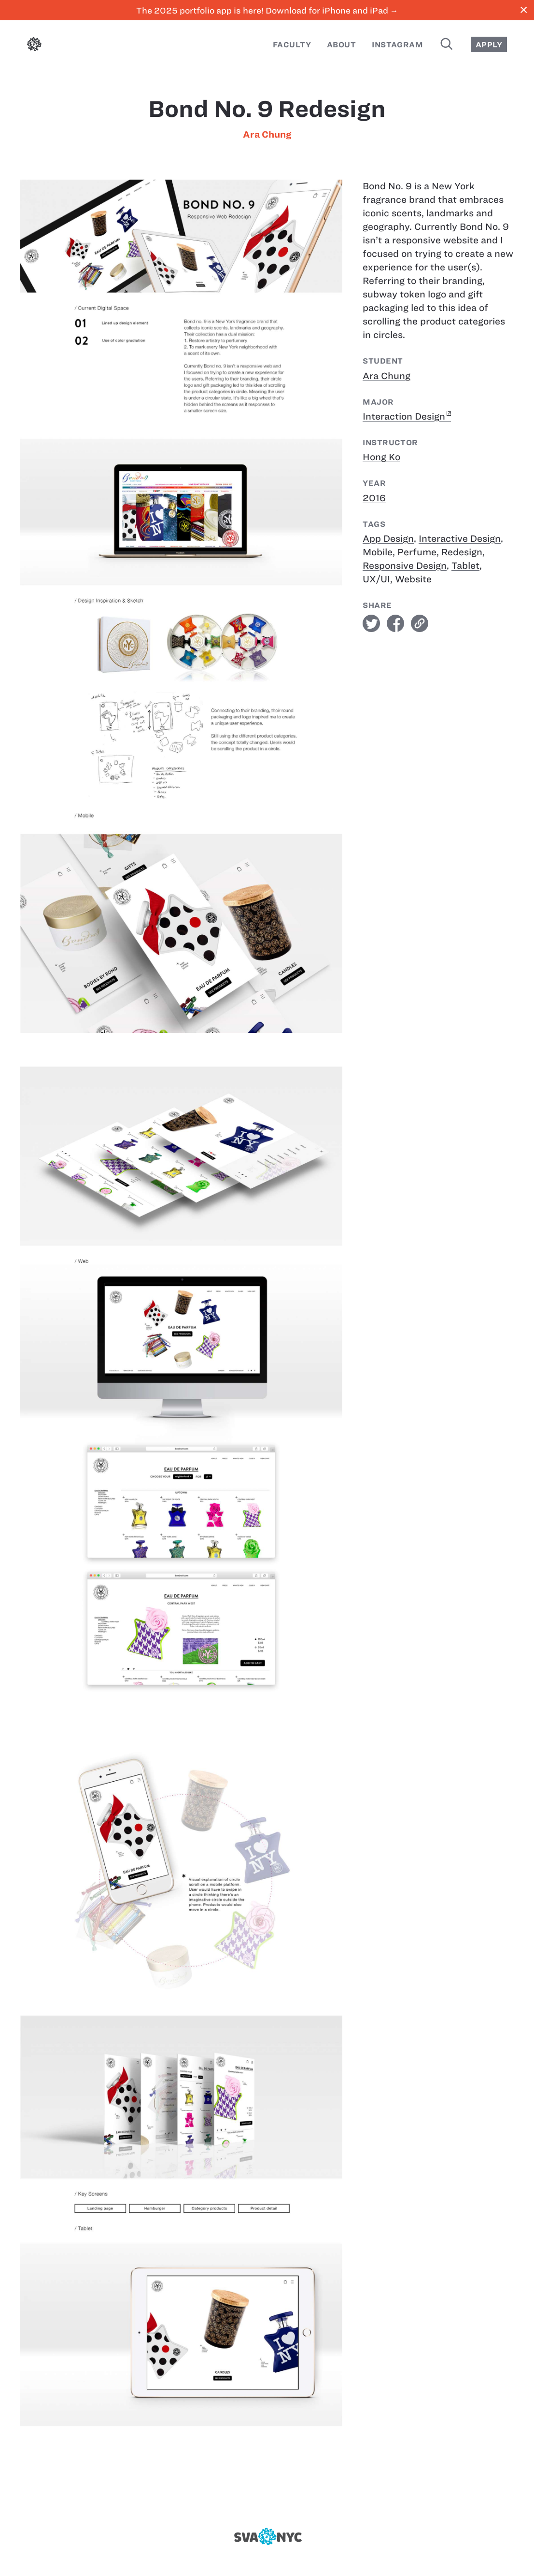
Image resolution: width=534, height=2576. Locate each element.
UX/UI (376, 579)
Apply (489, 45)
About (341, 45)
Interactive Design (460, 539)
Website (413, 579)
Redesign (461, 552)
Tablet (465, 566)
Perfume (416, 552)
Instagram (397, 45)
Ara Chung (267, 134)
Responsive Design (405, 566)
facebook (395, 623)
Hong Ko (381, 457)
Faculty (292, 45)
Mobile (378, 552)
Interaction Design (404, 416)
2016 (374, 498)
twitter (371, 623)
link (419, 623)
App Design (388, 539)
